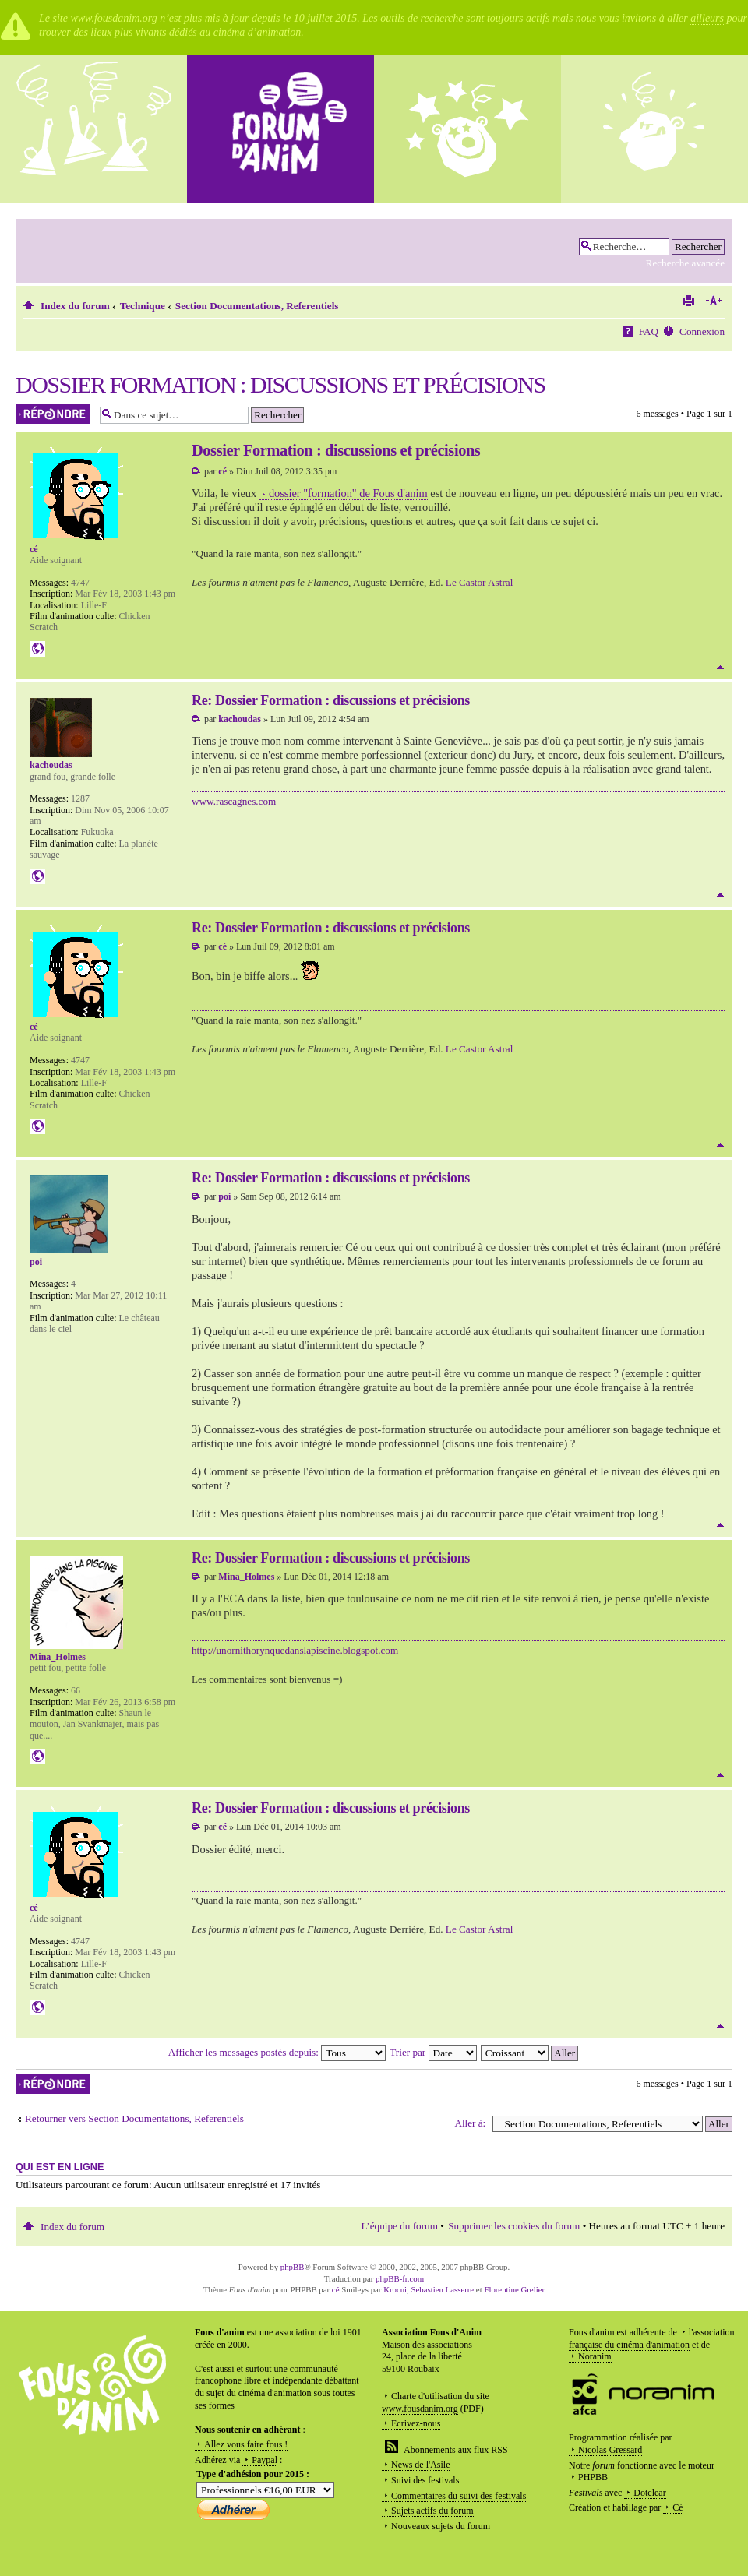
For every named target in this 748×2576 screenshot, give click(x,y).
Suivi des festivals (425, 2480)
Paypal (264, 2459)
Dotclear (649, 2492)
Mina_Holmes (246, 1576)
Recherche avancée (685, 263)
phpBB (292, 2266)
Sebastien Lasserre (443, 2289)
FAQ (648, 331)
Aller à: (469, 2123)
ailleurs (707, 18)
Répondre (54, 414)
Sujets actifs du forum (432, 2510)
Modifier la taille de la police (713, 301)
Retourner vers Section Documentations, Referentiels (134, 2118)
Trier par (433, 2052)
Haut (720, 667)
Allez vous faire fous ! (246, 2444)
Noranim (595, 2356)
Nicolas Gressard (610, 2449)
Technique (142, 306)
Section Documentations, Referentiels (257, 306)
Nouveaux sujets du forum (440, 2526)
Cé (677, 2507)
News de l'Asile (420, 2464)
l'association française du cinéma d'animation (652, 2338)
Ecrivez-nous (415, 2423)
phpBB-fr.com (400, 2278)
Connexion (702, 331)
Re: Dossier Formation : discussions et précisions (331, 700)
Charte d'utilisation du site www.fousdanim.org (435, 2402)
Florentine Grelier (514, 2289)
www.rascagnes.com (234, 801)
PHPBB (593, 2477)
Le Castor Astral (479, 582)
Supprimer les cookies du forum (514, 2226)
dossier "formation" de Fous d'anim (348, 493)
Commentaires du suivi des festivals (458, 2495)
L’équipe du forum (400, 2226)
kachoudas (239, 719)
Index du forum (75, 306)
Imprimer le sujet (688, 301)
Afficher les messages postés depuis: (277, 2052)
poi (224, 1196)
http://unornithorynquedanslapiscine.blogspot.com (295, 1650)
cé (222, 471)
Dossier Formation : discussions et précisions (280, 384)
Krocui (395, 2289)
